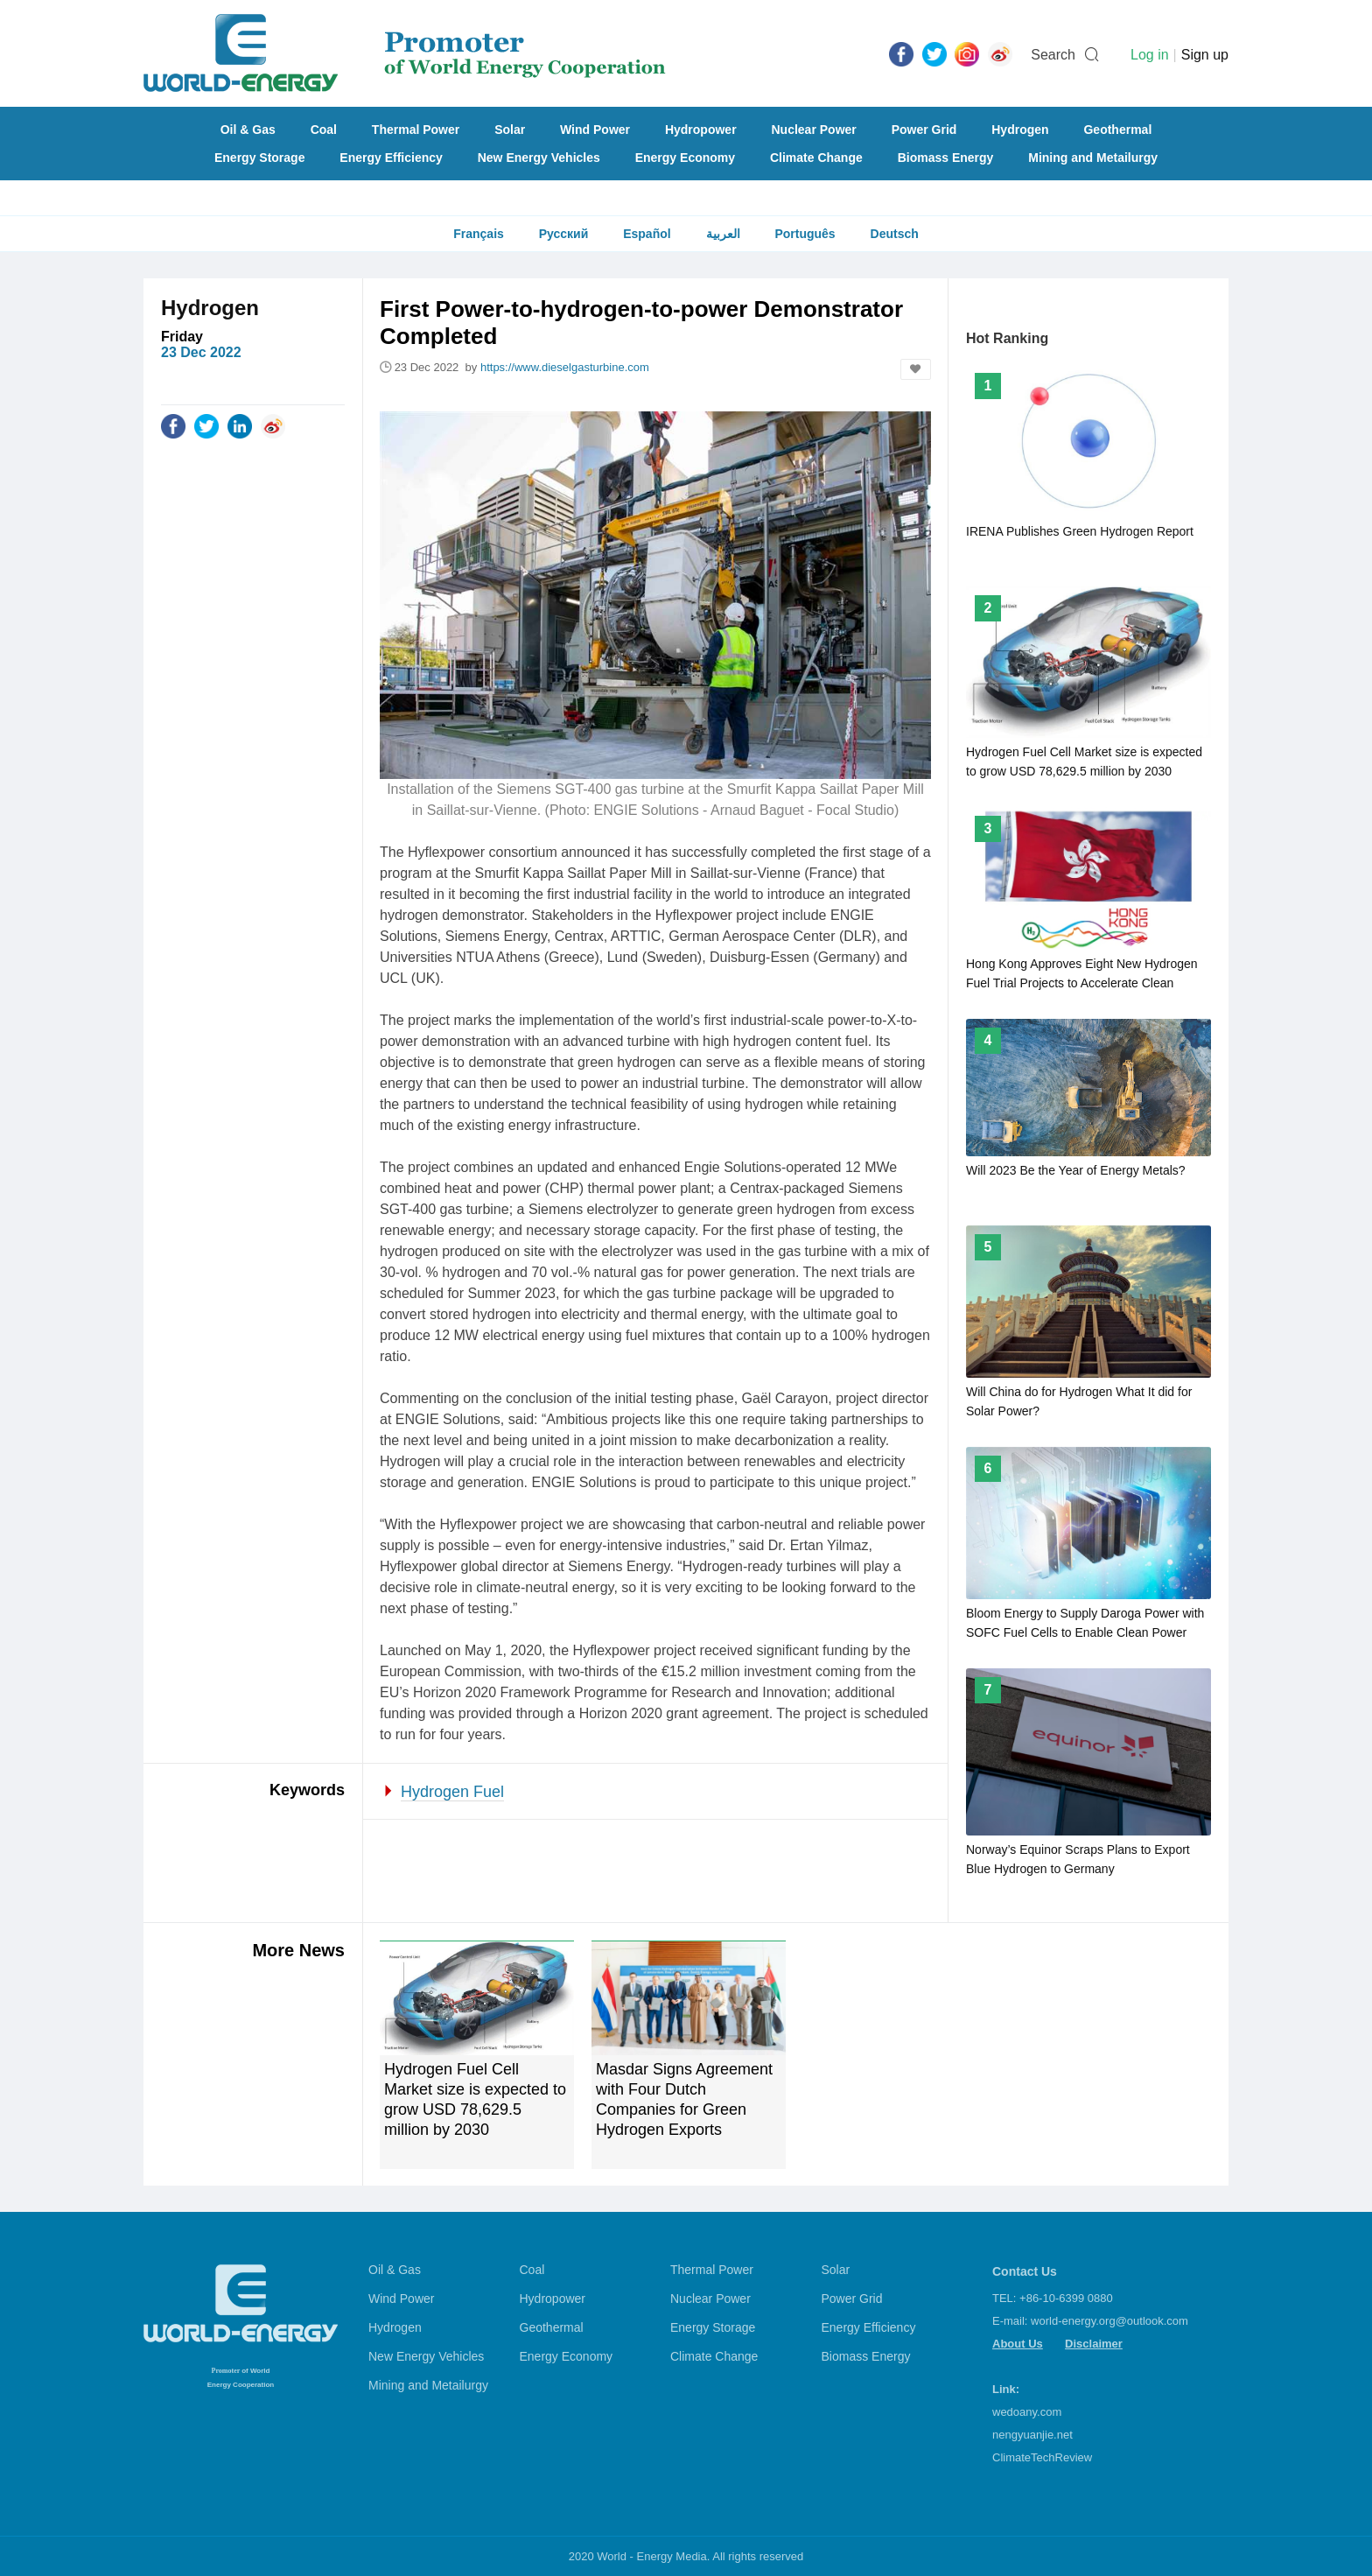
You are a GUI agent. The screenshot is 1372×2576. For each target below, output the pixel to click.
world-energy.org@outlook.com (1109, 2320)
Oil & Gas (248, 130)
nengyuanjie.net (1032, 2434)
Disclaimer (1094, 2343)
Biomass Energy (946, 158)
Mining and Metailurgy (1093, 158)
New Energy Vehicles (539, 158)
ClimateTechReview (1042, 2457)
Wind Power (595, 130)
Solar (509, 130)
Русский (564, 234)
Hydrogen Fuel (452, 1791)
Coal (324, 130)
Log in (1149, 54)
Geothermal (1117, 130)
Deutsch (895, 234)
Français (478, 234)
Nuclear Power (814, 130)
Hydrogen (1019, 130)
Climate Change (816, 158)
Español (646, 234)
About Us (1017, 2343)
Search (1053, 54)
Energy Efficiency (391, 158)
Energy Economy (685, 158)
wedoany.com (1026, 2411)
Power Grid (924, 130)
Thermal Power (415, 130)
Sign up (1204, 54)
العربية (723, 234)
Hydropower (701, 130)
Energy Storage (259, 158)
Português (804, 234)
